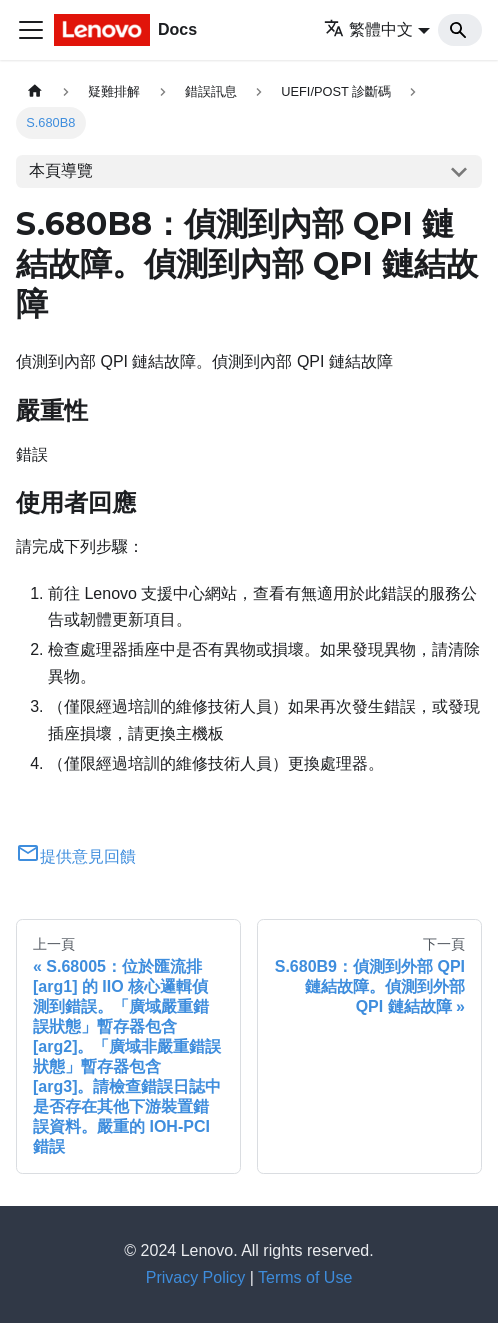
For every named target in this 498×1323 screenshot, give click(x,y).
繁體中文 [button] (368, 29)
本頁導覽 (61, 170)
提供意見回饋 (76, 856)
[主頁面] (35, 91)
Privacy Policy (196, 1277)
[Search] (460, 30)
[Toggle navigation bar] (31, 30)
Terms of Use (305, 1277)
